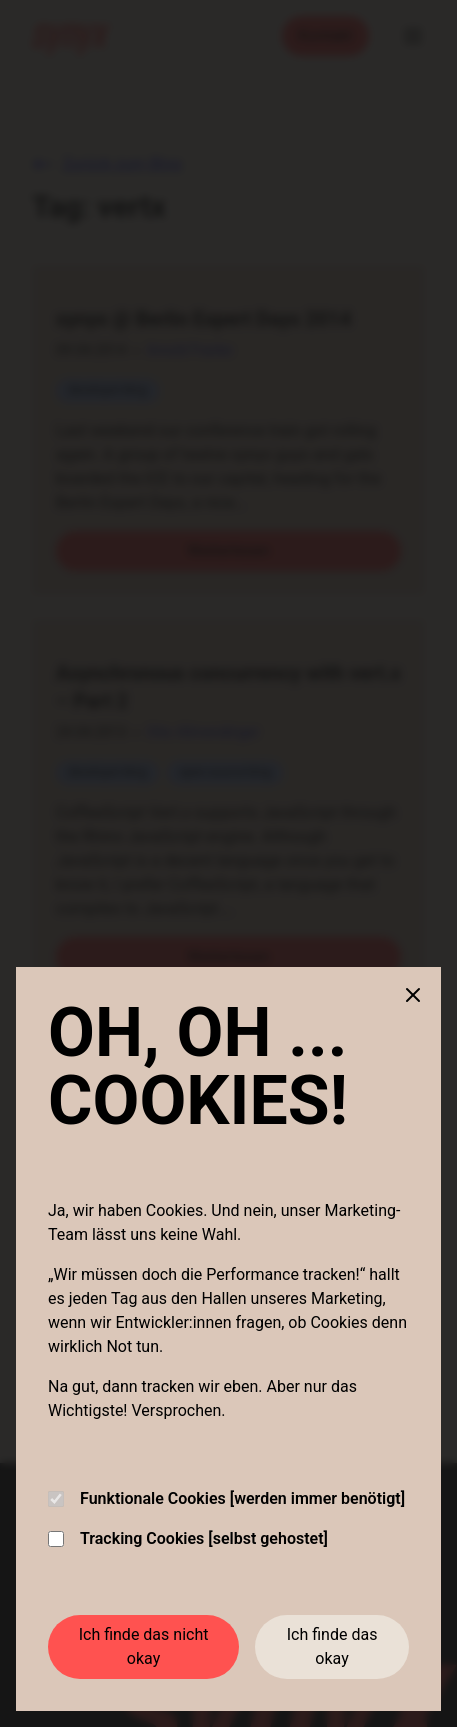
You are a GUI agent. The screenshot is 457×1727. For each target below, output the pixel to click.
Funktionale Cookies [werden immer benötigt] (226, 1498)
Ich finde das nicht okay (144, 1646)
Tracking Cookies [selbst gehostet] (188, 1538)
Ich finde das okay (332, 1646)
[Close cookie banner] (413, 995)
